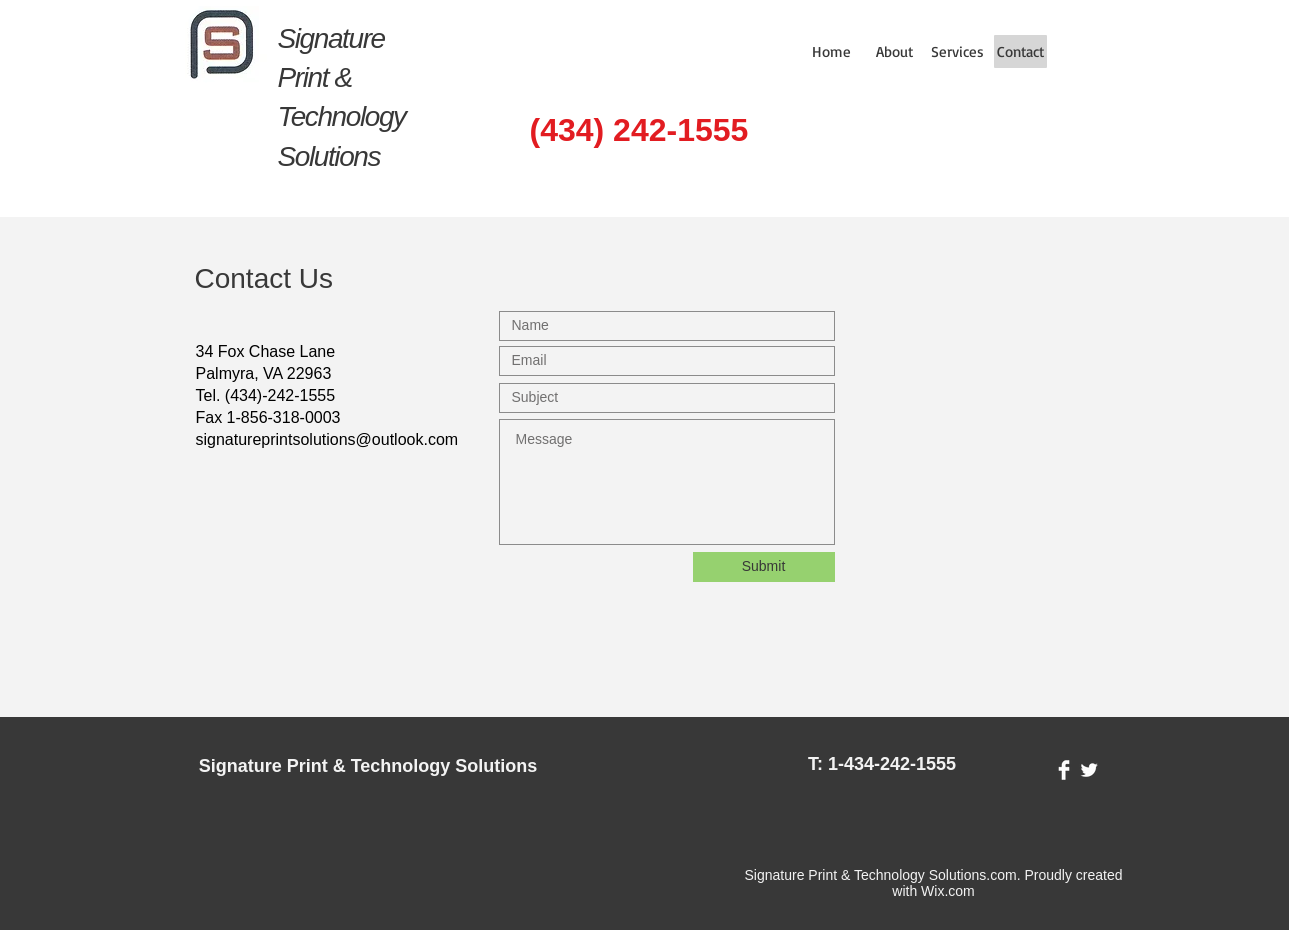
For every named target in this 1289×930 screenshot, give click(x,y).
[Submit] (764, 567)
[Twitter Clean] (1089, 770)
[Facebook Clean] (1064, 770)
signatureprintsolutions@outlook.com (327, 439)
